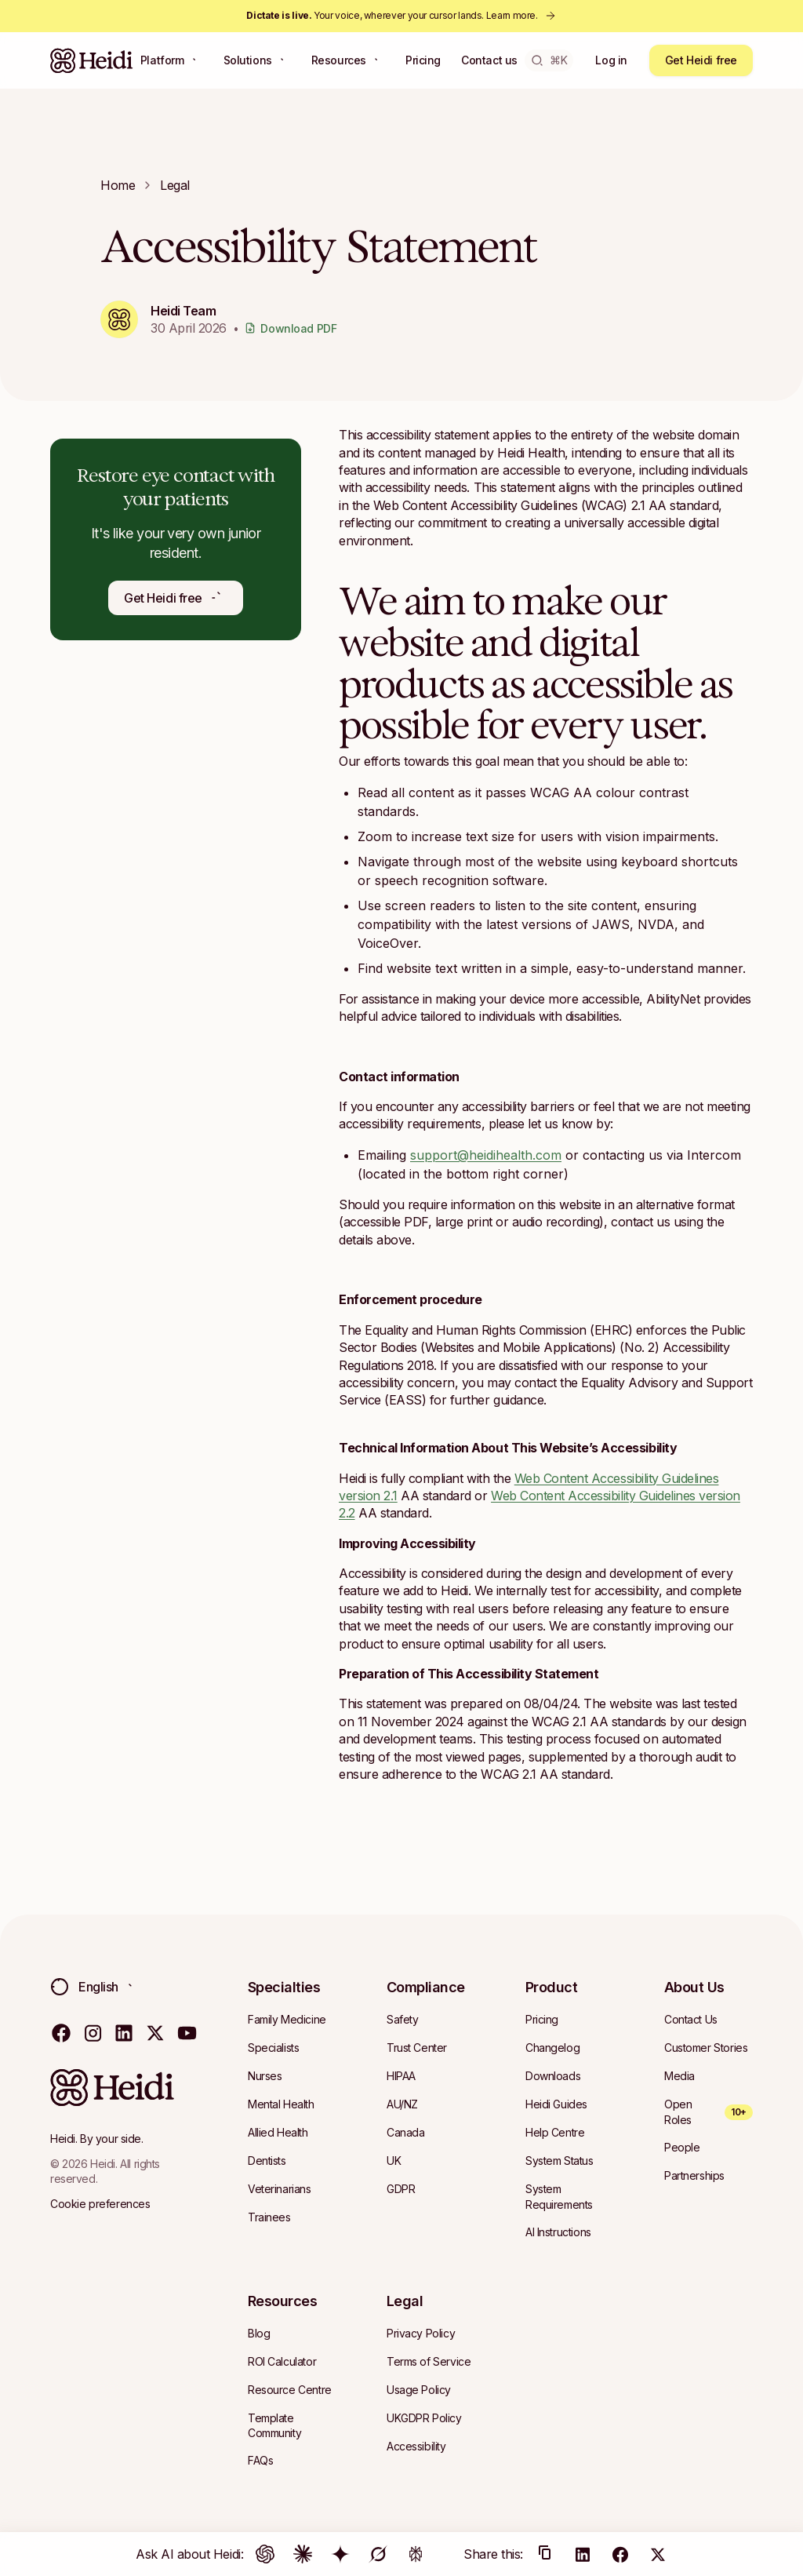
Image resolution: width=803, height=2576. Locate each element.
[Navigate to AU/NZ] (402, 2104)
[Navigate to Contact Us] (691, 2020)
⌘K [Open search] (549, 60)
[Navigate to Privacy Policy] (421, 2333)
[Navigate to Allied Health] (278, 2133)
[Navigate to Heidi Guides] (556, 2104)
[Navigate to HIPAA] (401, 2076)
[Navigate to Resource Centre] (290, 2390)
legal (175, 185)
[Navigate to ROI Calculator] (282, 2362)
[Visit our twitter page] (155, 2032)
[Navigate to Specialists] (273, 2048)
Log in (611, 60)
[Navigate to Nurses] (265, 2076)
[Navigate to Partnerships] (694, 2176)
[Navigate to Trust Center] (417, 2048)
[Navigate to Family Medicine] (287, 2020)
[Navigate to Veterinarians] (279, 2189)
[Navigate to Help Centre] (554, 2133)
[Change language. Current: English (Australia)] (97, 1986)
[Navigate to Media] (679, 2076)
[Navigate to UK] (394, 2161)
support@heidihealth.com (485, 1155)
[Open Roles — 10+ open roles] (708, 2112)
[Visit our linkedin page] (124, 2032)
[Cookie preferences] (100, 2204)
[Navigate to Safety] (402, 2020)
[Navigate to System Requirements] (569, 2196)
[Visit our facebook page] (61, 2032)
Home (117, 185)
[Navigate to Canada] (405, 2133)
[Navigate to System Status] (559, 2161)
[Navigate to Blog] (259, 2333)
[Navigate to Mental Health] (281, 2104)
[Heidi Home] (91, 60)
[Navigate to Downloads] (552, 2076)
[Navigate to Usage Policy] (419, 2390)
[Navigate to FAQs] (260, 2461)
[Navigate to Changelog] (552, 2048)
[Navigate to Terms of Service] (429, 2362)
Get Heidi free (701, 60)
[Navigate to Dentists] (267, 2161)
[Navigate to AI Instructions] (558, 2232)
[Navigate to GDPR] (401, 2189)
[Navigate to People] (681, 2147)
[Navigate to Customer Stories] (705, 2048)
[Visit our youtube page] (187, 2032)
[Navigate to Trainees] (269, 2217)
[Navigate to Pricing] (541, 2020)
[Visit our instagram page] (93, 2032)
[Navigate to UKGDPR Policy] (424, 2418)
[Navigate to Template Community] (292, 2425)
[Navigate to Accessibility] (416, 2446)
